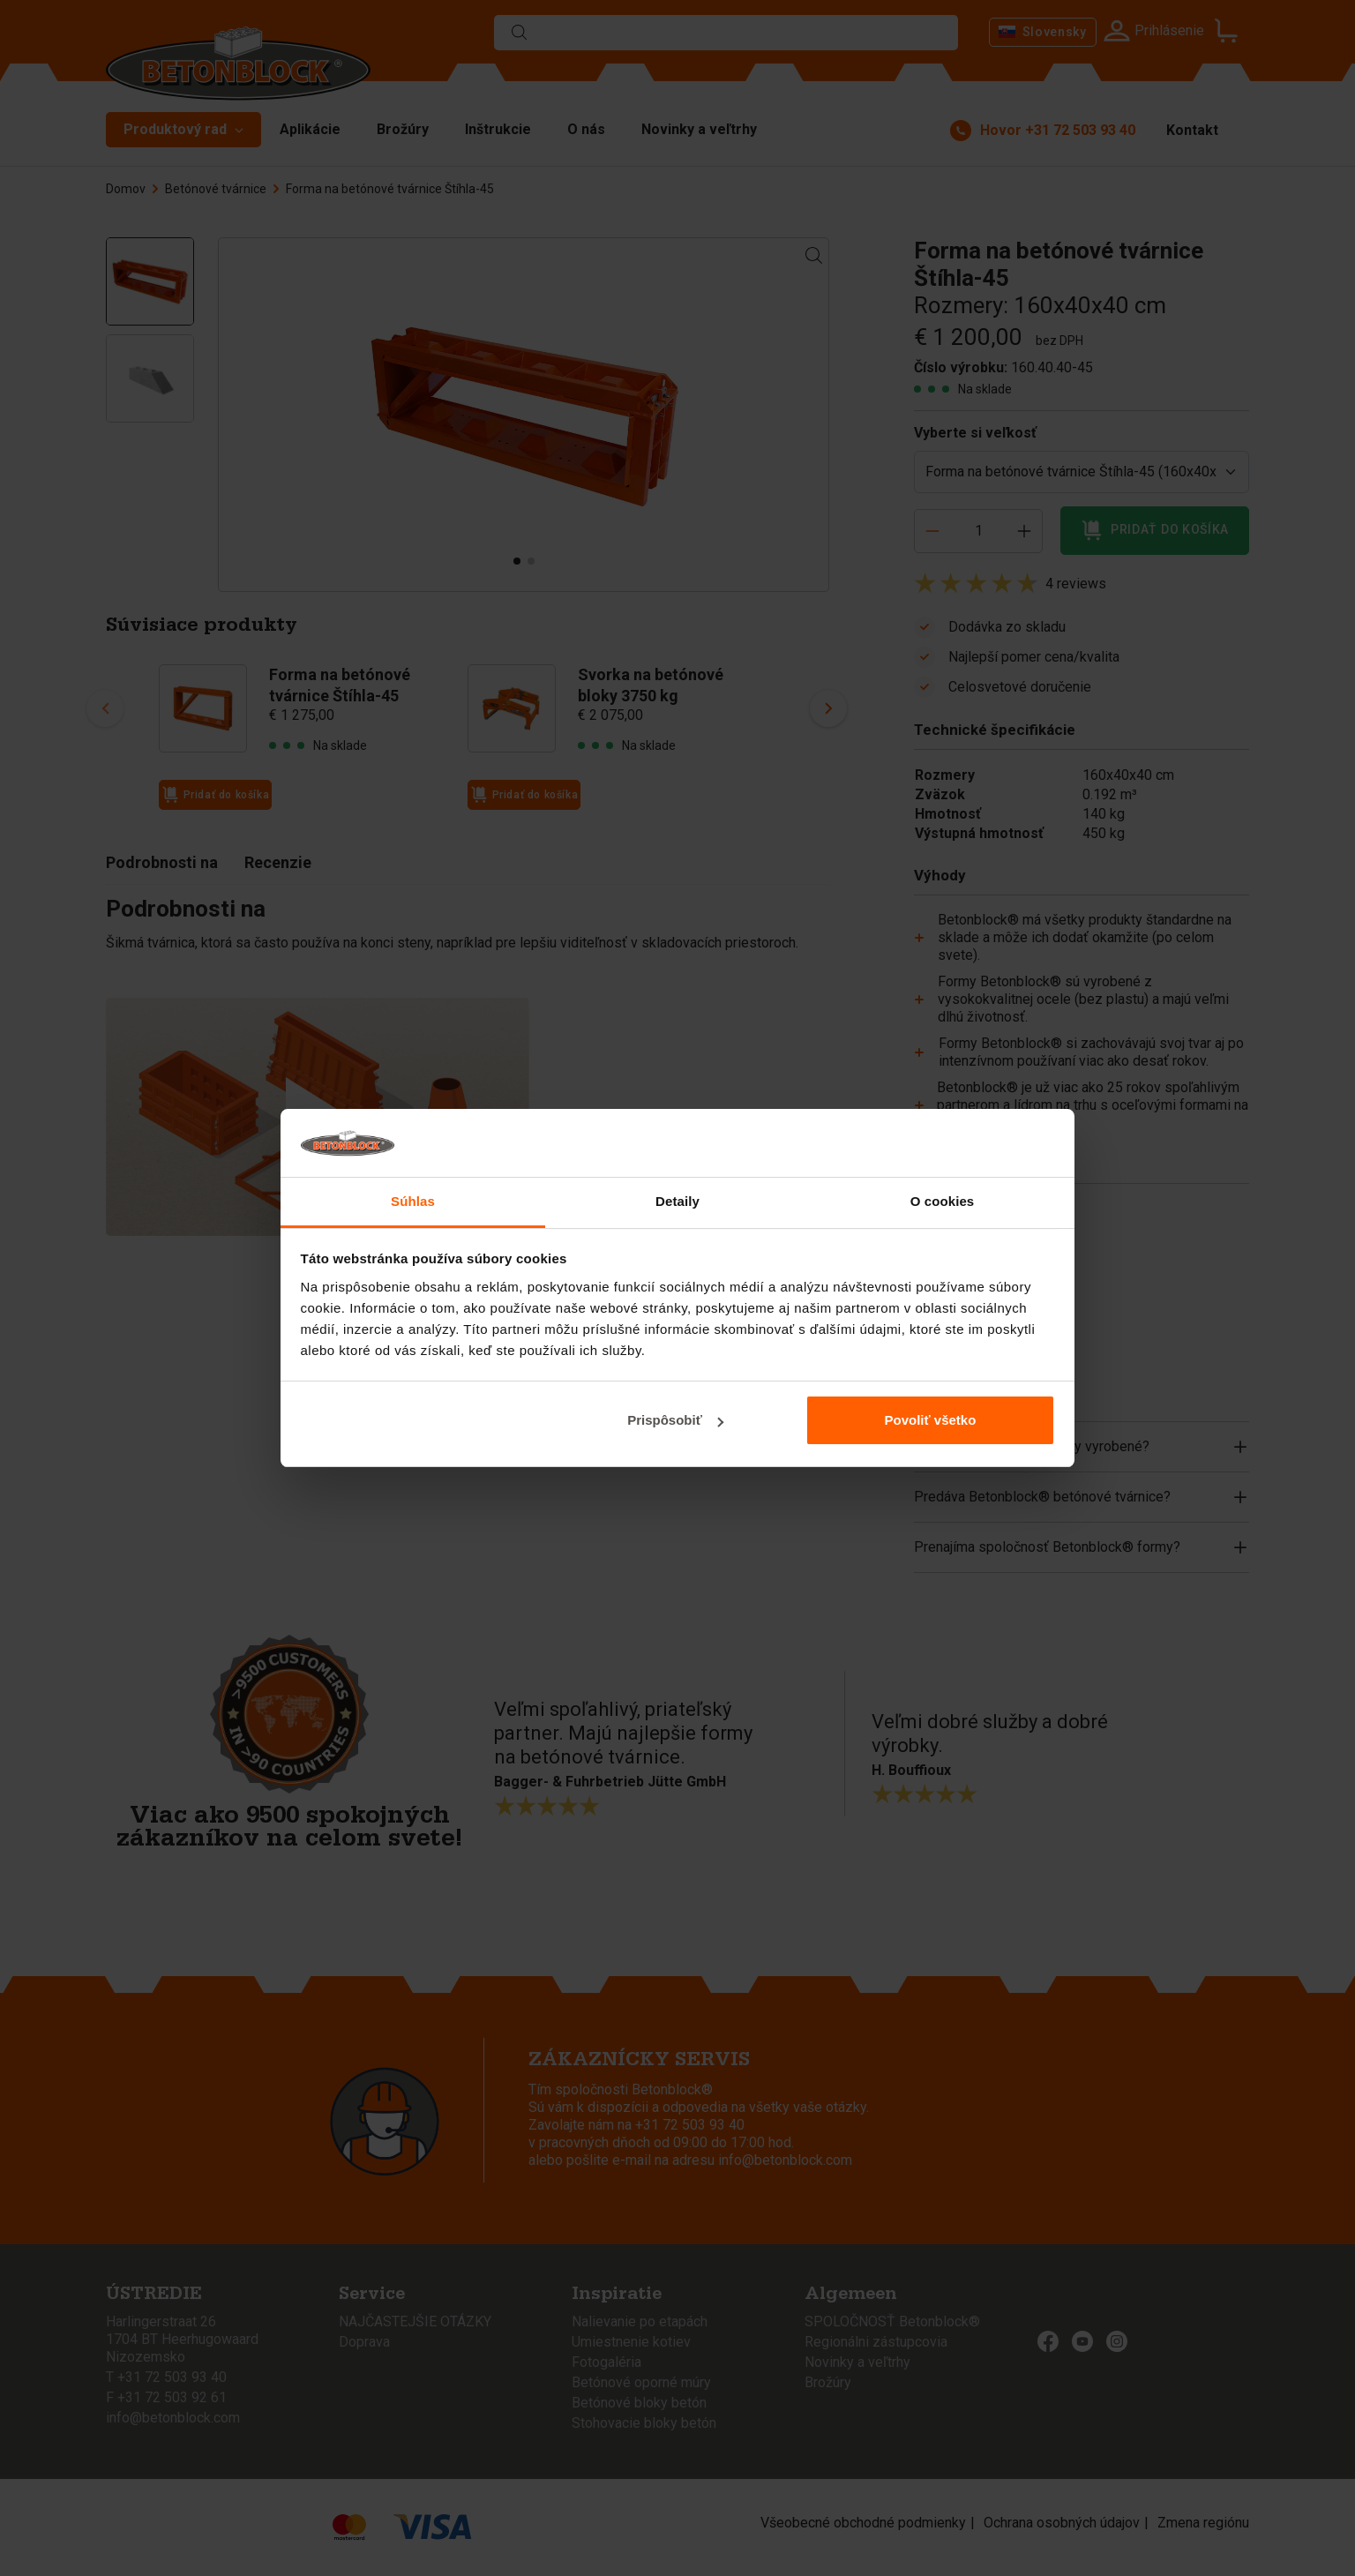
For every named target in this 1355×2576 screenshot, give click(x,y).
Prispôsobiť (675, 1419)
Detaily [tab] (677, 1201)
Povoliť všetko (930, 1419)
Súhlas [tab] (413, 1201)
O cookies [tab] (942, 1201)
